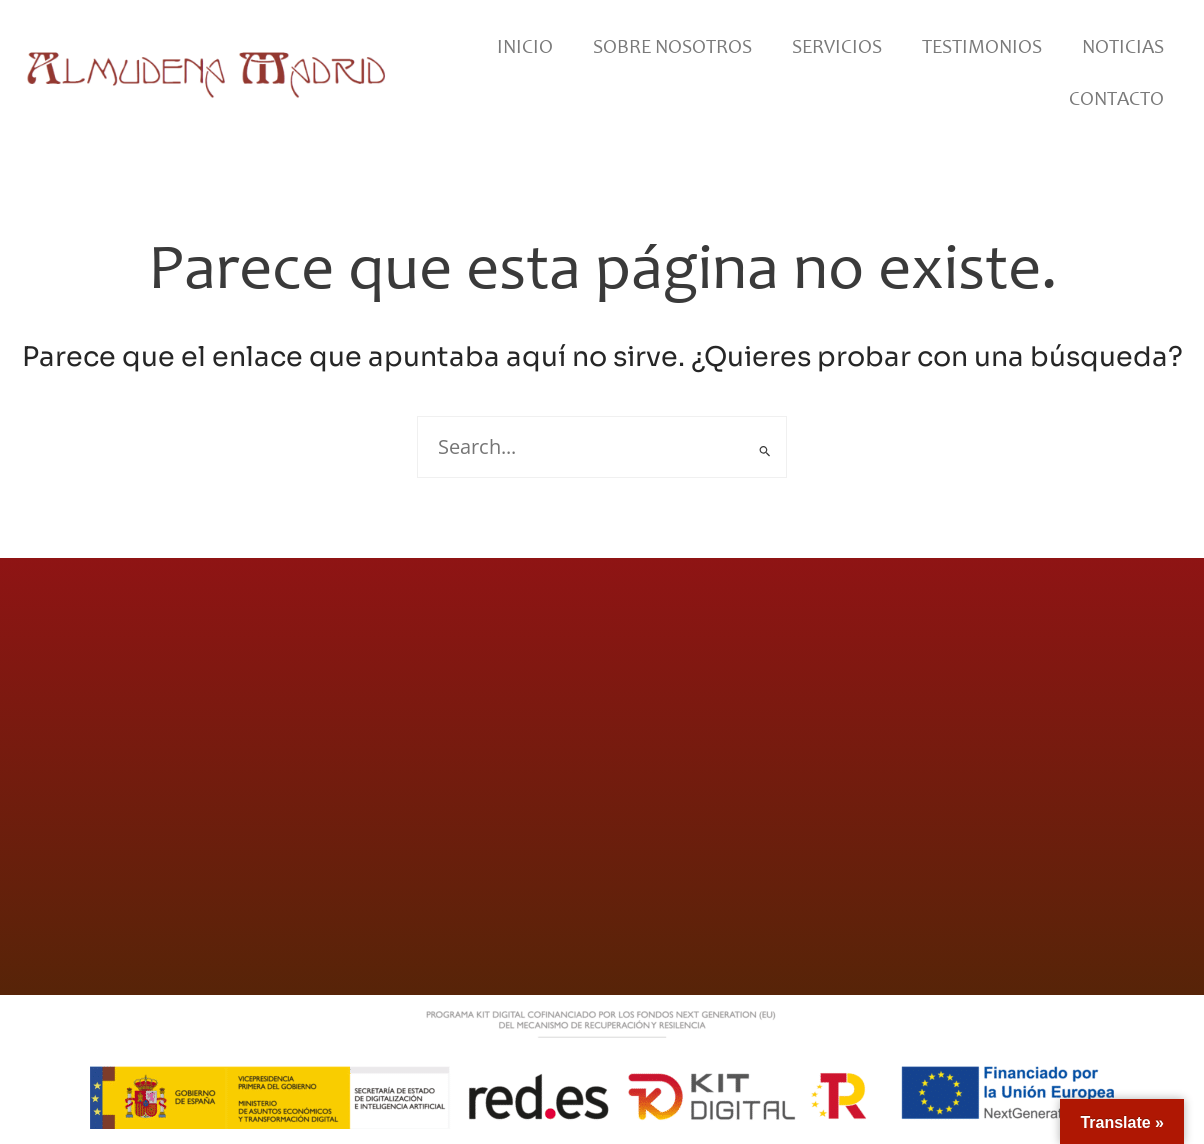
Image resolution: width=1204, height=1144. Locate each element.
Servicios (837, 46)
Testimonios (982, 46)
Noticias (1123, 46)
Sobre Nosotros (672, 46)
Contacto (1116, 98)
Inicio (525, 46)
